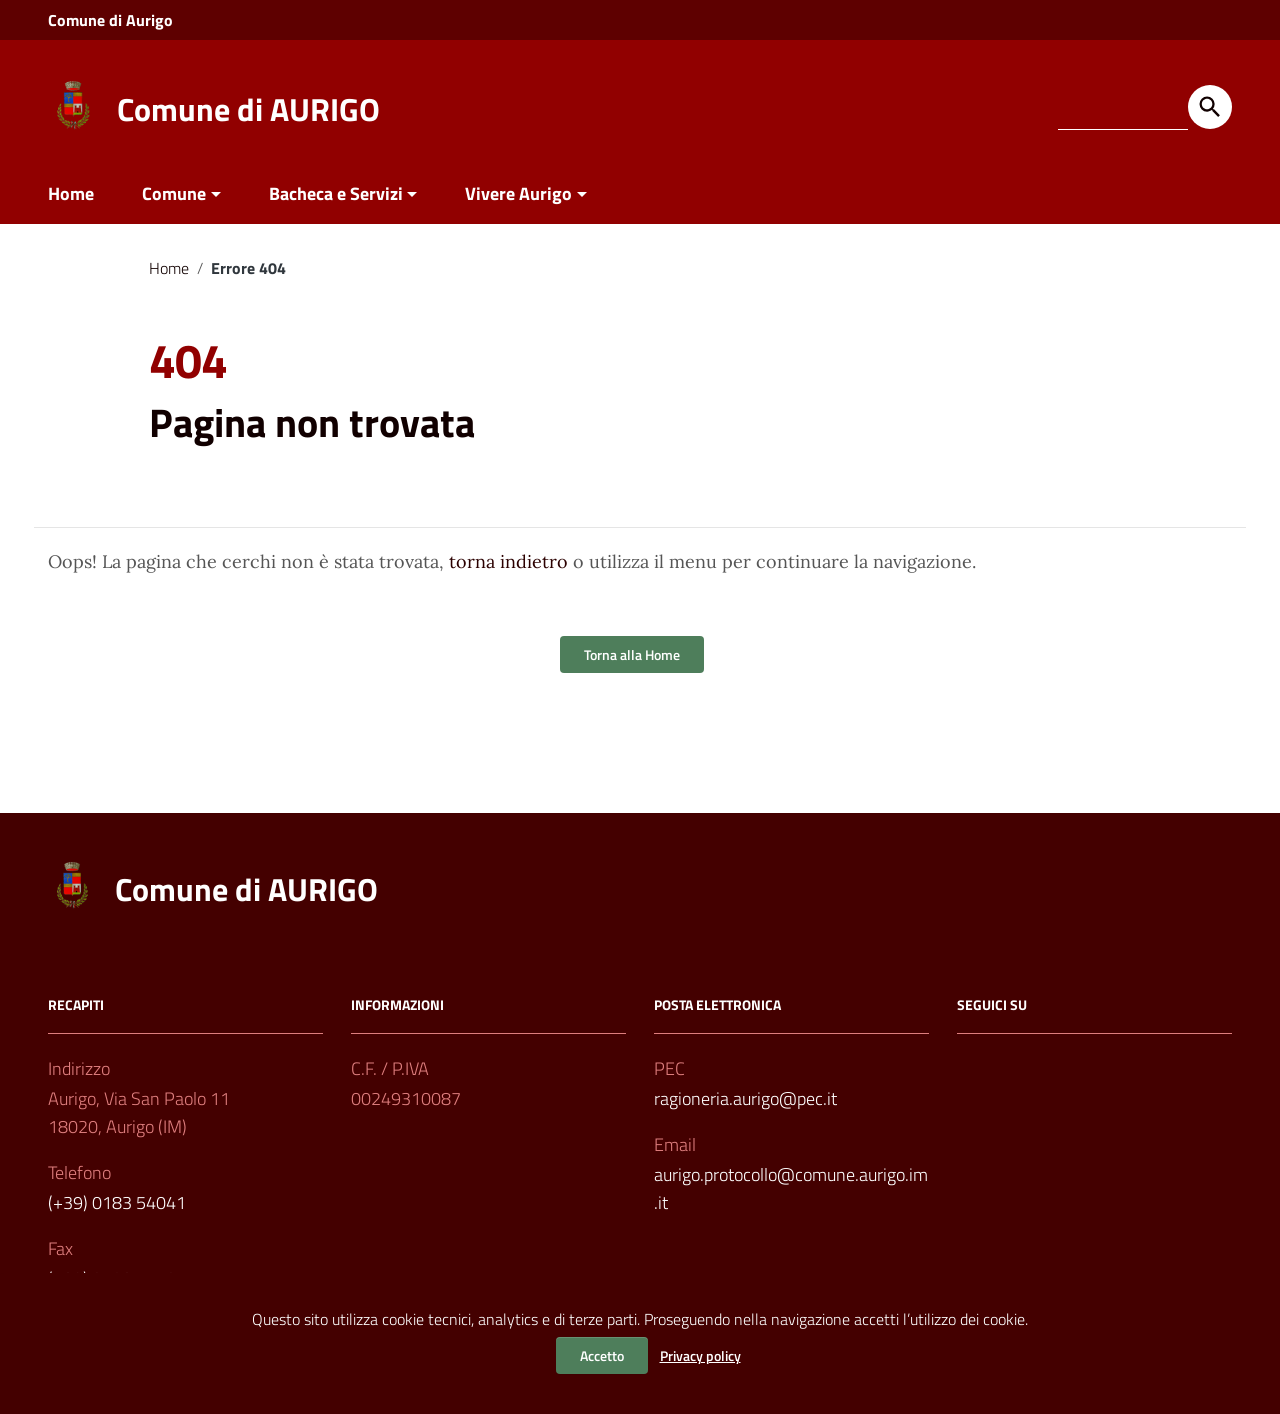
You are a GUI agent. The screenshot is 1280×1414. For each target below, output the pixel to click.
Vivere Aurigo (518, 193)
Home (71, 193)
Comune (174, 193)
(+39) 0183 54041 (117, 1202)
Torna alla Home (632, 654)
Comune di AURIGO (248, 109)
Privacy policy (700, 1355)
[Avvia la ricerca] (1210, 107)
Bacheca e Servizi (336, 193)
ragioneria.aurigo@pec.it (745, 1098)
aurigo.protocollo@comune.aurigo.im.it (791, 1188)
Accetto (602, 1355)
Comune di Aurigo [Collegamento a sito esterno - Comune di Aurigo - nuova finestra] (110, 20)
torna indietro (508, 561)
